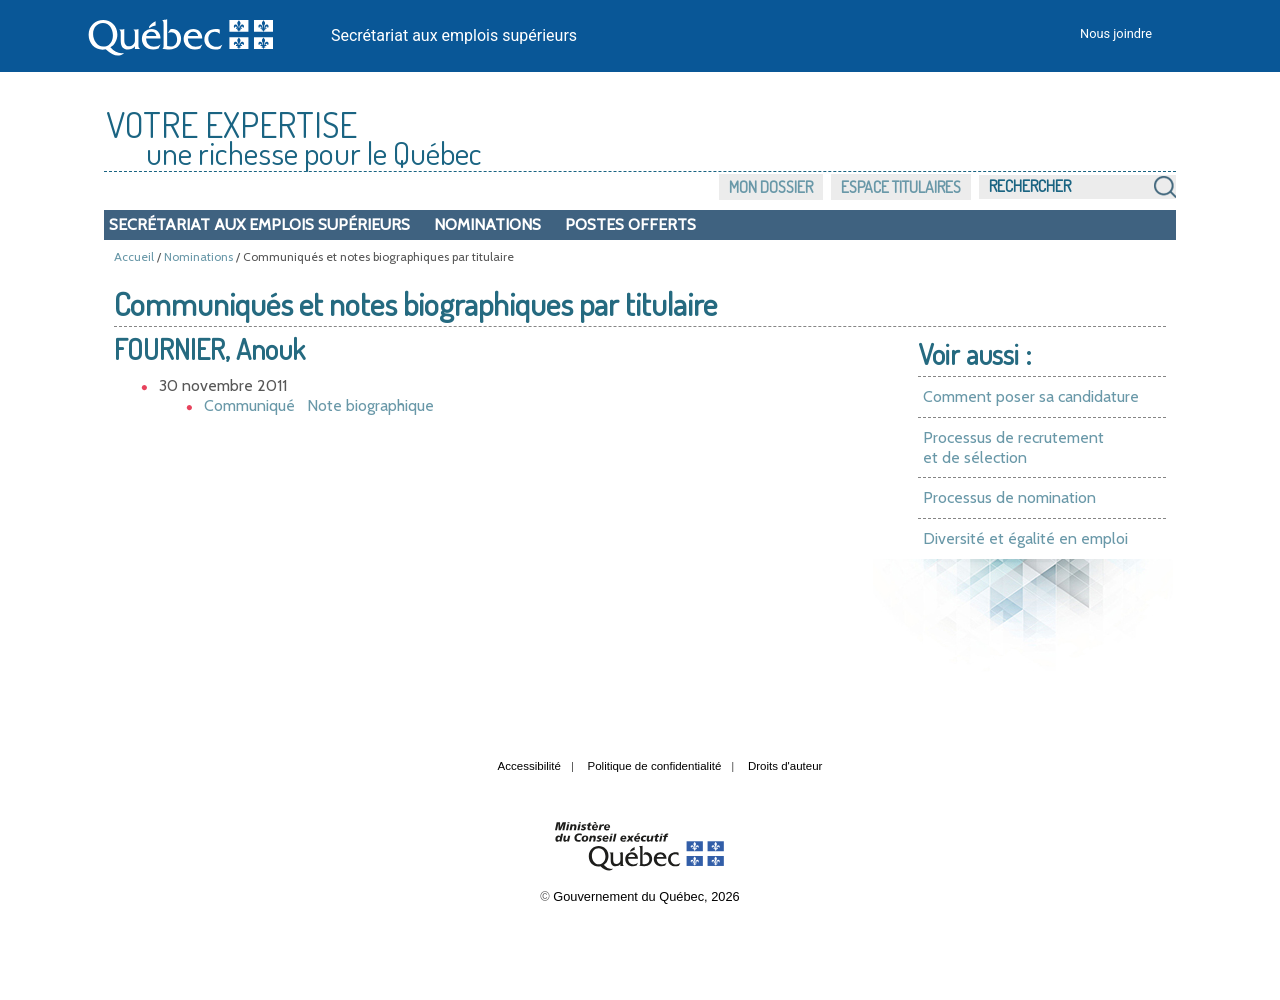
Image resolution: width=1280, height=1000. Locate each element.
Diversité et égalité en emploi (1025, 538)
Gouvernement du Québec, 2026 (646, 896)
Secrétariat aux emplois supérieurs (454, 35)
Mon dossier (771, 187)
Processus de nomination (1009, 497)
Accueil (134, 256)
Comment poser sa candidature (1031, 396)
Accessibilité (529, 766)
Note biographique (370, 405)
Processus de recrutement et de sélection (1013, 447)
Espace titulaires (901, 187)
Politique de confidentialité (655, 766)
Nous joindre (1116, 33)
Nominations (487, 224)
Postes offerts (630, 224)
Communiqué (249, 405)
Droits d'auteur (785, 766)
